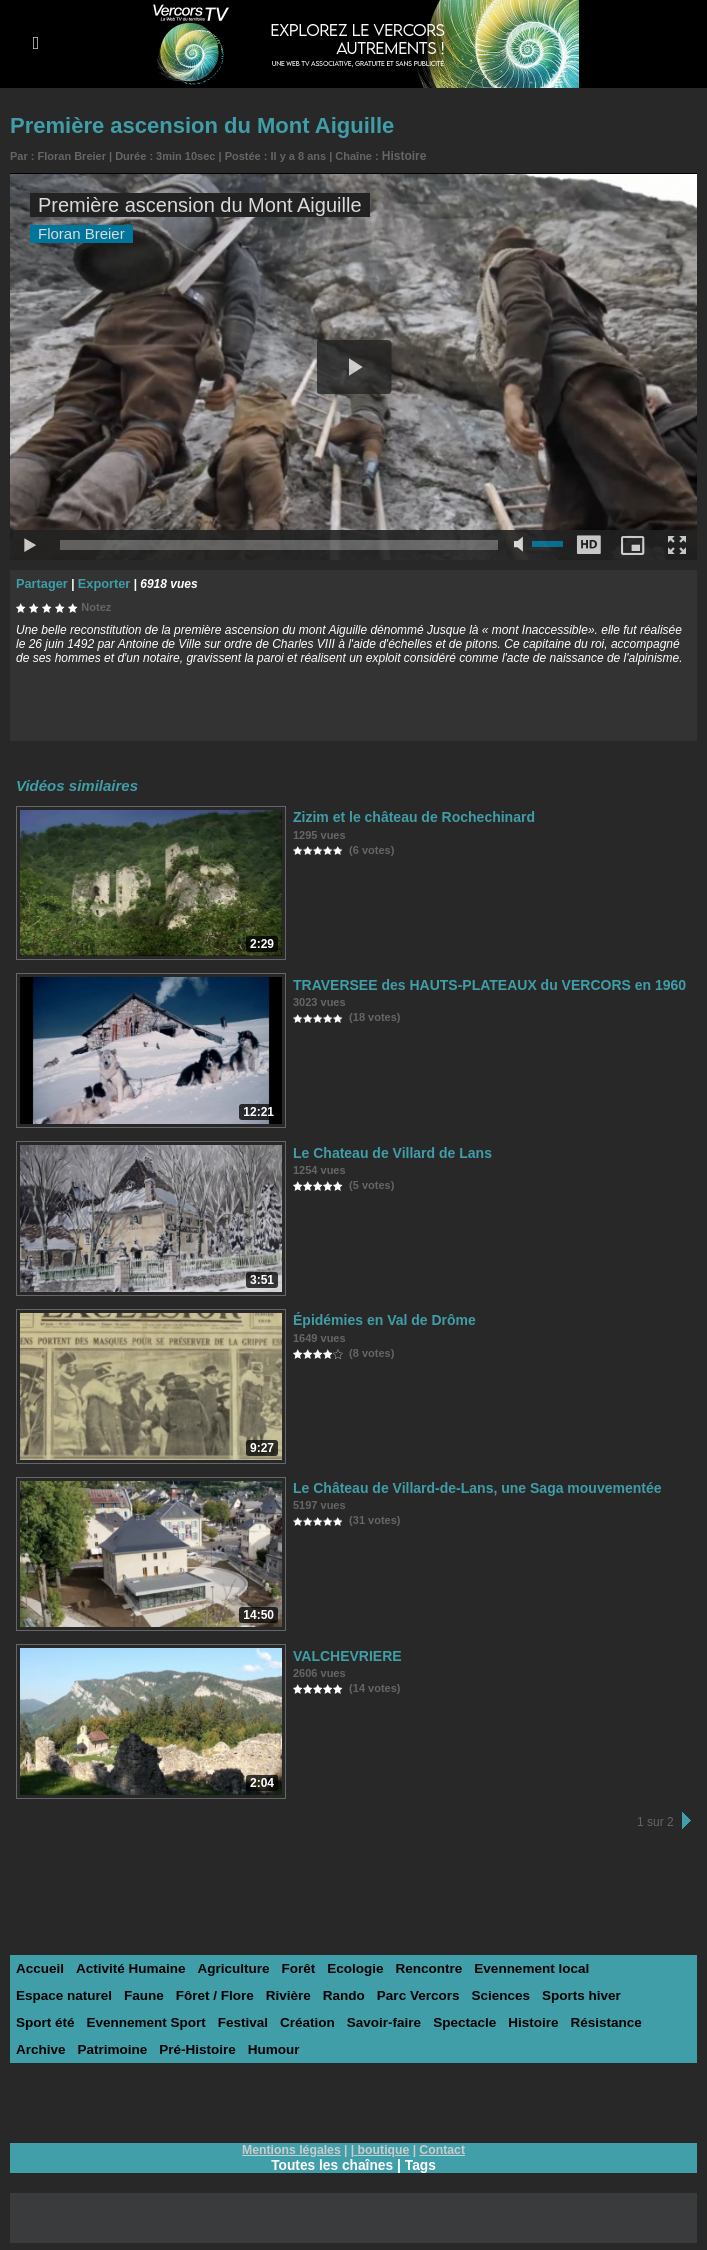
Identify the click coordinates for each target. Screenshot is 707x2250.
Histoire (402, 155)
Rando (229, 1992)
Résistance (519, 2019)
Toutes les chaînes (332, 2162)
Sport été (537, 1992)
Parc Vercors (301, 1992)
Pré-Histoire (132, 2046)
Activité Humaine (126, 1965)
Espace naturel (629, 1965)
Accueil (39, 1965)
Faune (35, 1992)
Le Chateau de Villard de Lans (385, 1149)
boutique (383, 2147)
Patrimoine (49, 2046)
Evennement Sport (73, 2019)
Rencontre (416, 1965)
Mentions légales (292, 2147)
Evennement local (515, 1965)
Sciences (381, 1992)
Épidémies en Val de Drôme (378, 1316)
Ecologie (345, 1965)
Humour (206, 2046)
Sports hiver (459, 1992)
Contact (440, 2147)
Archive (589, 2019)
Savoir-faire (304, 2019)
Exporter (99, 581)
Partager (40, 581)
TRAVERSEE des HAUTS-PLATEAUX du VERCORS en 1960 (475, 981)
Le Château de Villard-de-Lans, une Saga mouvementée (464, 1484)
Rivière (174, 1992)
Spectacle (382, 2019)
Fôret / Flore (103, 1992)
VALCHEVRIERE (343, 1652)
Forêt (289, 1965)
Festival (167, 2019)
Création (229, 2019)
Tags (422, 2162)
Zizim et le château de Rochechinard (405, 813)
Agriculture (226, 1965)
